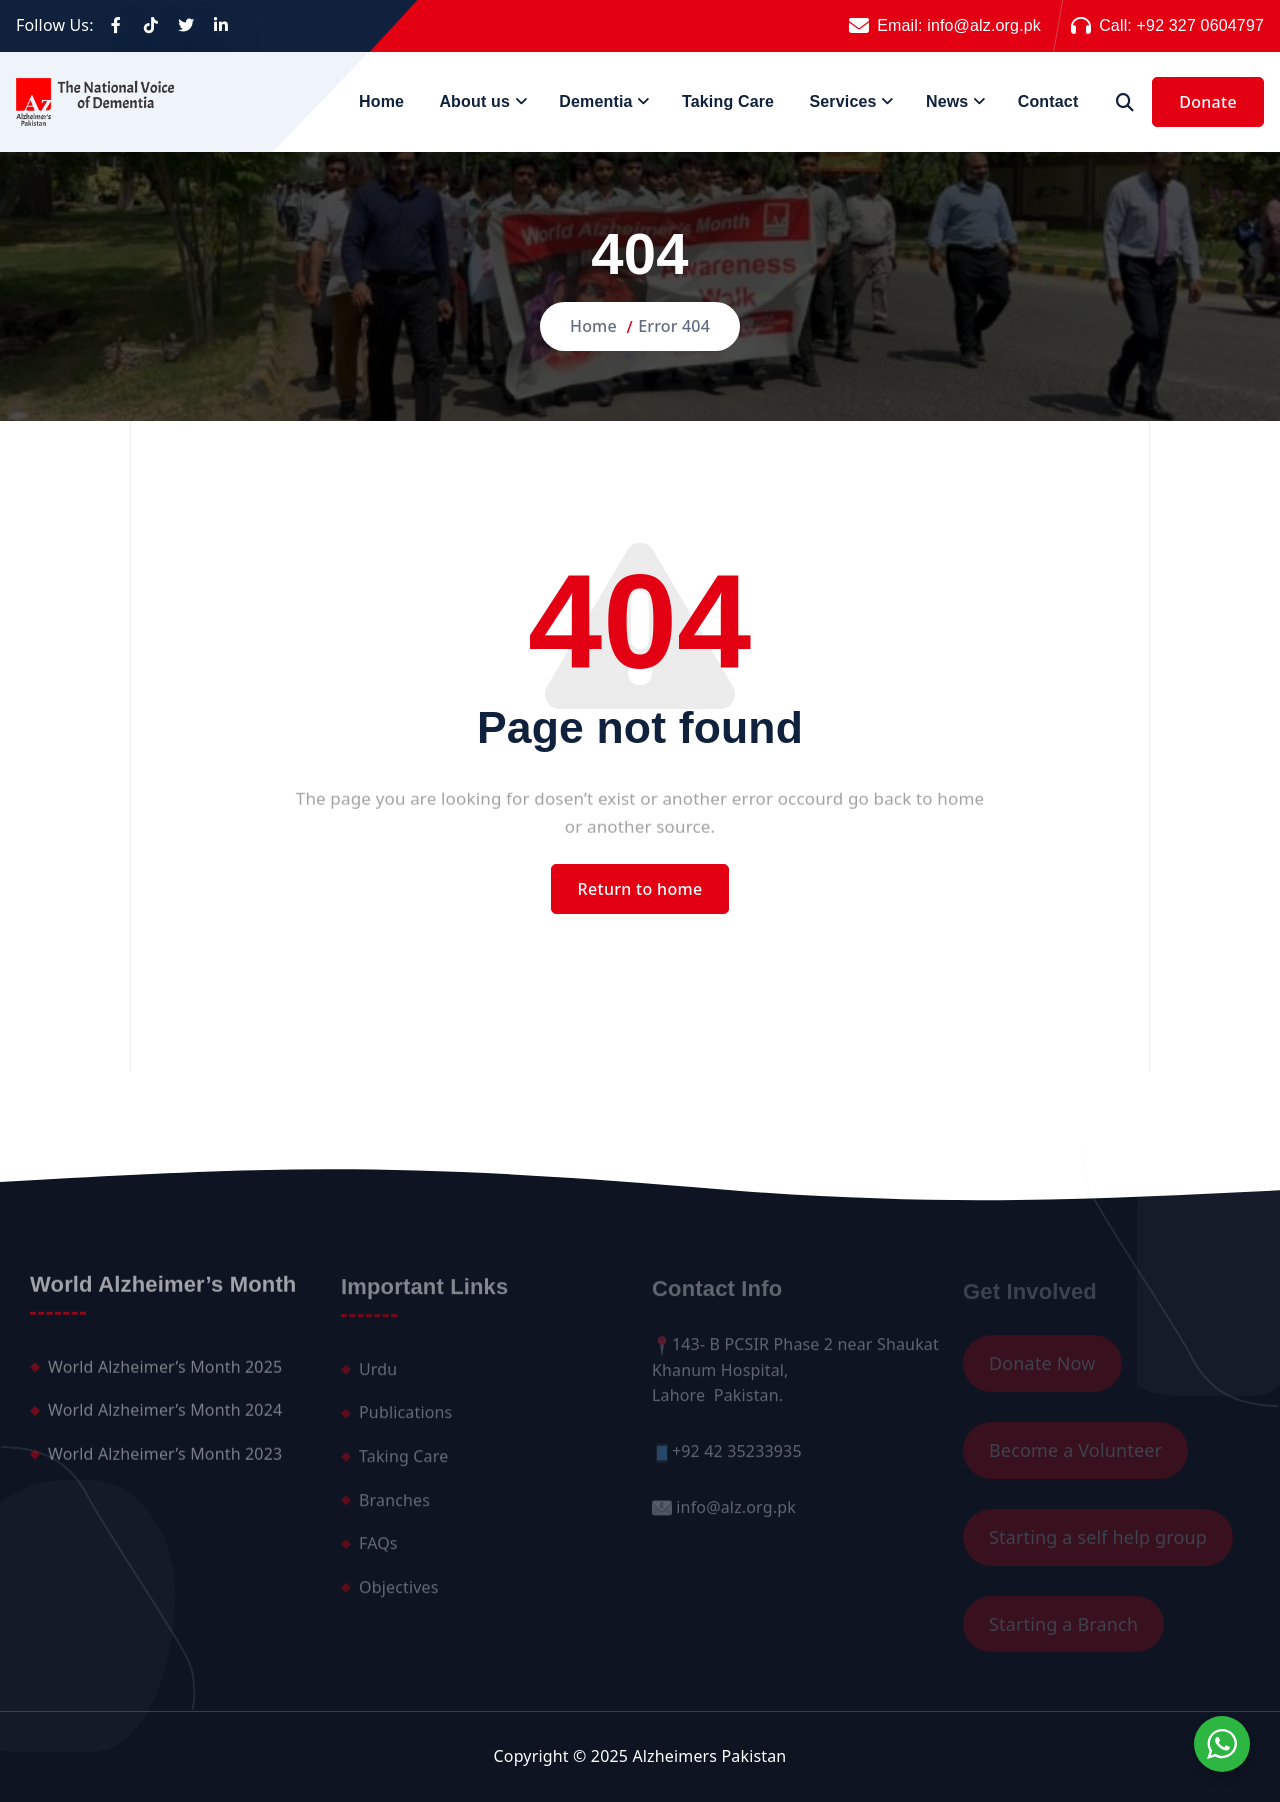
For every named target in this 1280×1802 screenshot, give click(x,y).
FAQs (378, 1551)
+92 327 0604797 (1200, 25)
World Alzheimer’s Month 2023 (165, 1462)
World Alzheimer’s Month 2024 (165, 1418)
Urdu (378, 1377)
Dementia (595, 101)
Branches (394, 1508)
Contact (1048, 101)
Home (381, 101)
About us (474, 101)
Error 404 (674, 326)
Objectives (399, 1595)
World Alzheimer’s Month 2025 (165, 1374)
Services (842, 101)
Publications (405, 1420)
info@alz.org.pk (984, 25)
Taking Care (728, 101)
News (947, 101)
